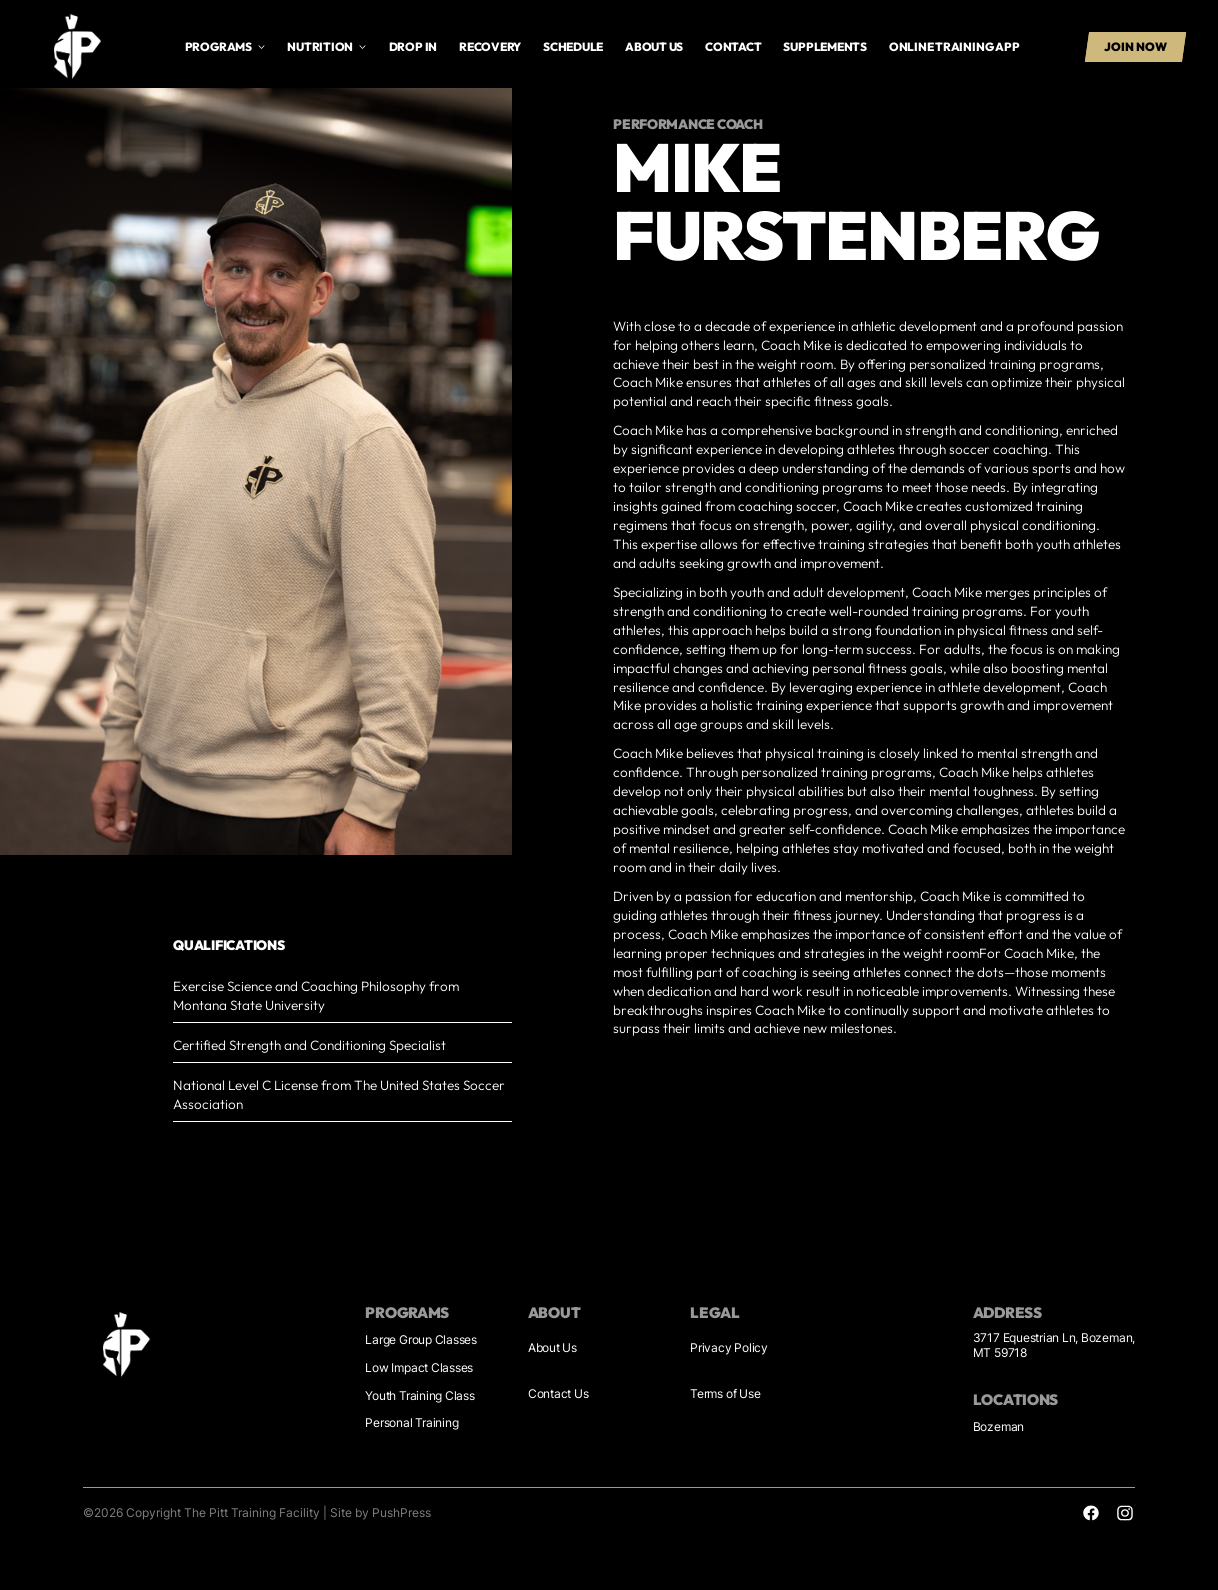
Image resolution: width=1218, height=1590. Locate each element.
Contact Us (558, 1394)
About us (654, 46)
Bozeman (998, 1427)
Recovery (490, 46)
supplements (824, 46)
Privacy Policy (729, 1348)
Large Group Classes (421, 1340)
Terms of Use (725, 1394)
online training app (954, 46)
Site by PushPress (380, 1513)
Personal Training (411, 1423)
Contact (733, 46)
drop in (413, 46)
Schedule (573, 46)
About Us (552, 1348)
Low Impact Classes (419, 1368)
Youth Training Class (419, 1396)
